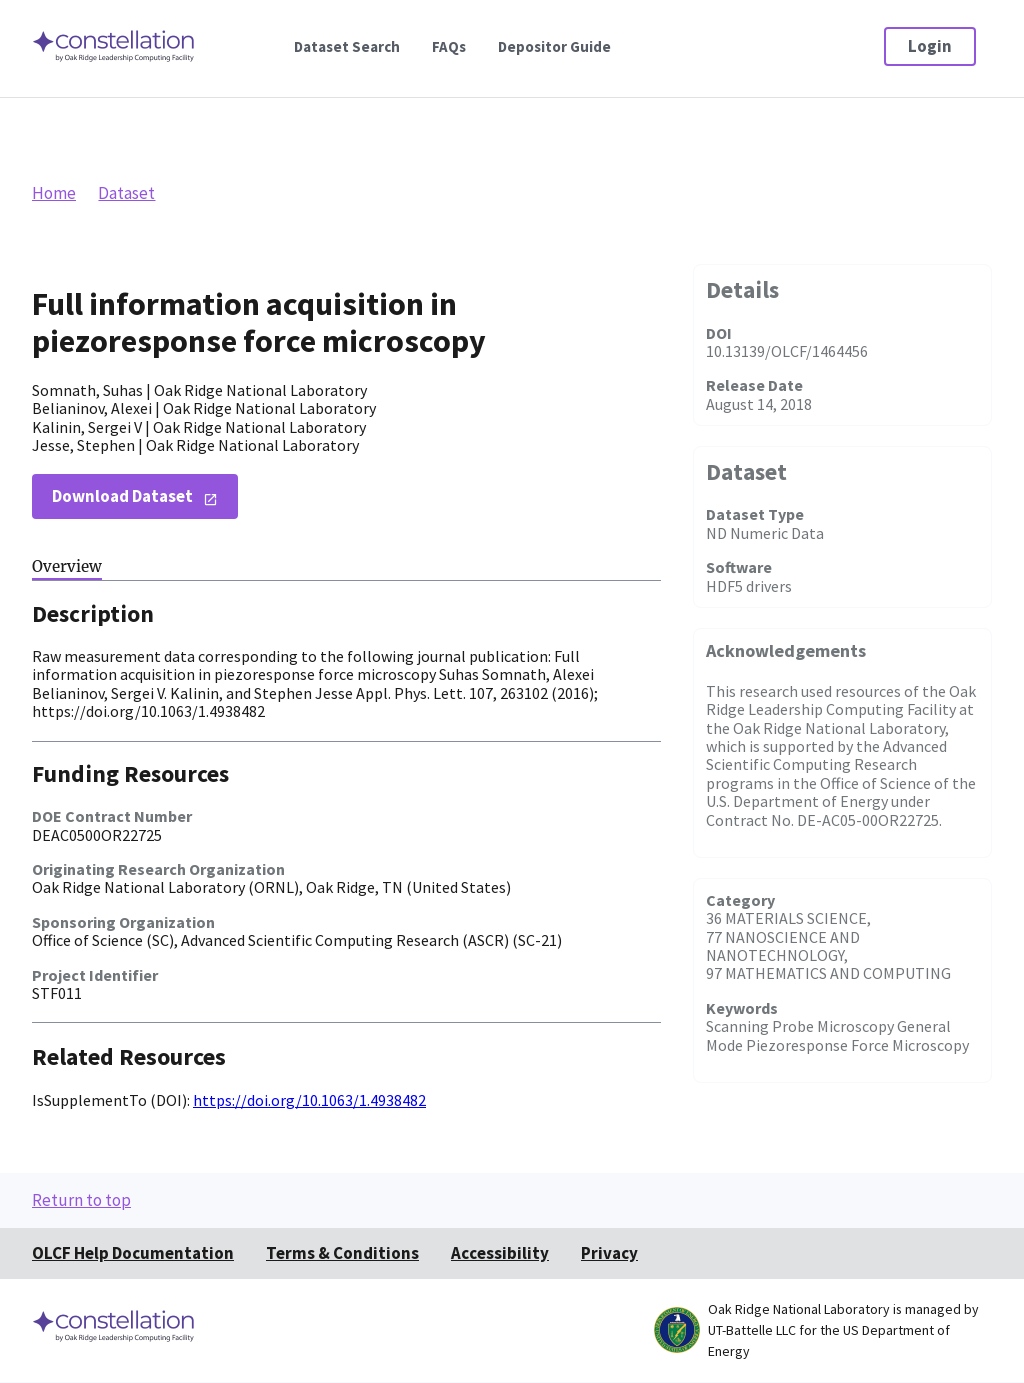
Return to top (81, 1200)
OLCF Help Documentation (133, 1253)
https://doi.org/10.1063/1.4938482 (309, 1100)
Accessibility (500, 1253)
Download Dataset (122, 496)
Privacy (609, 1253)
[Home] (115, 60)
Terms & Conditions (342, 1253)
